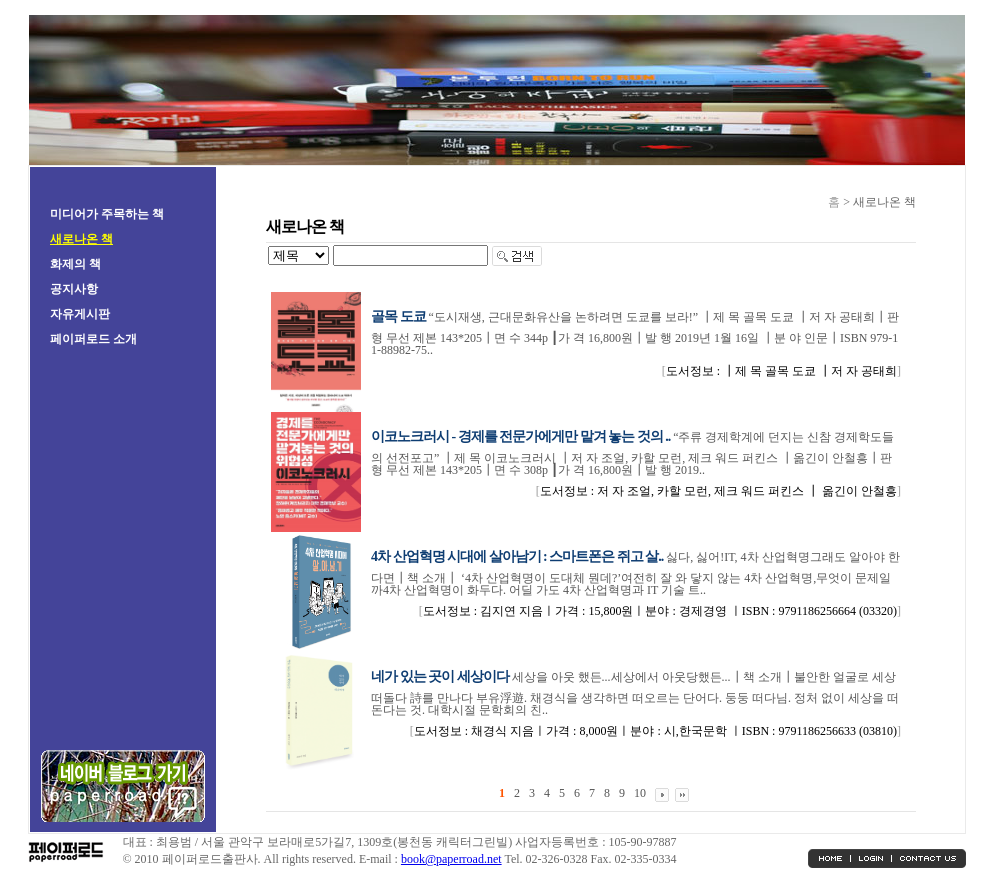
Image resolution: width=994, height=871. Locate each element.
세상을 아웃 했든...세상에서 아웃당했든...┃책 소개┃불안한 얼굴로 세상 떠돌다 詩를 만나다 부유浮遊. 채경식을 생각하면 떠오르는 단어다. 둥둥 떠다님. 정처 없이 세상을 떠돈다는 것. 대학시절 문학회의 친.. (635, 693)
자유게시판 (80, 314)
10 (640, 793)
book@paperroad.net (451, 859)
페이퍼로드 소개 (93, 339)
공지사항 (74, 289)
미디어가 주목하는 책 (107, 214)
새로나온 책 (81, 239)
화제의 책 (75, 264)
